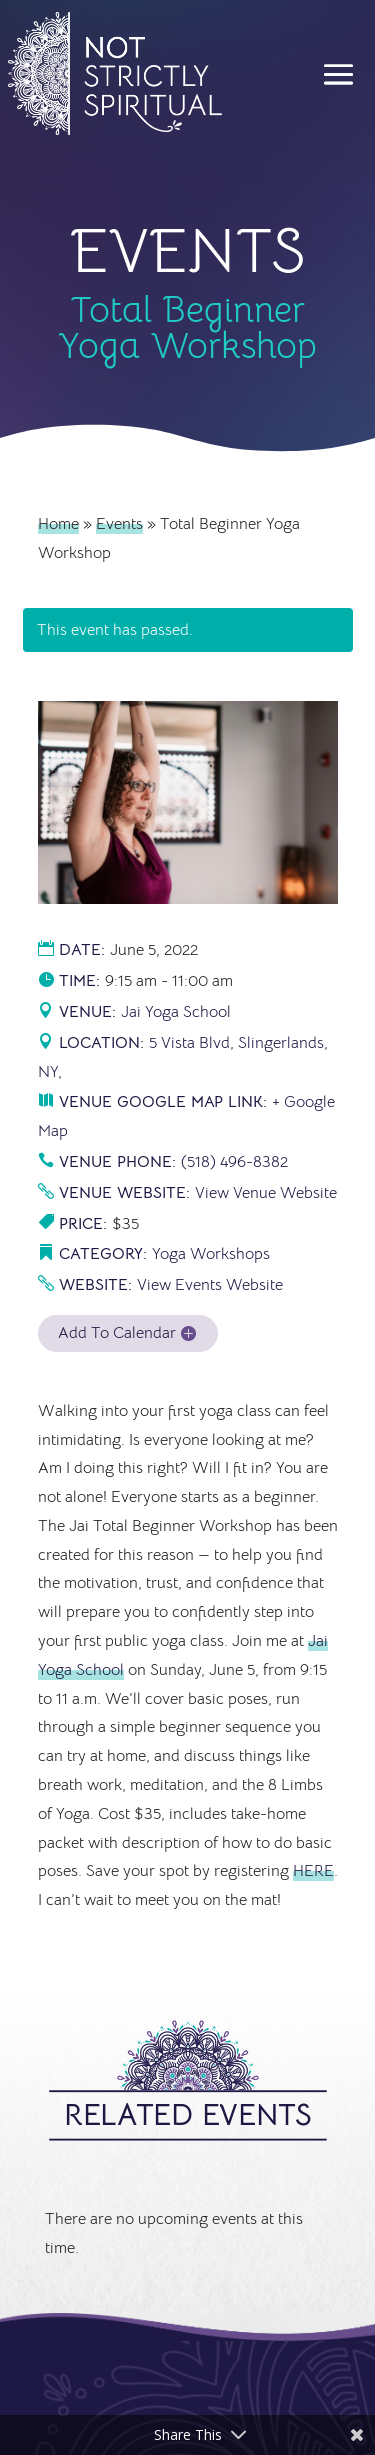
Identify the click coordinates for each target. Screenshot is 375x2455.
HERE (313, 1871)
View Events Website (210, 1285)
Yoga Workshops (211, 1254)
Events (119, 524)
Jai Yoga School (176, 1012)
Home (58, 524)
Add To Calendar (117, 1333)
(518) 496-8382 (234, 1162)
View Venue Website (266, 1193)
